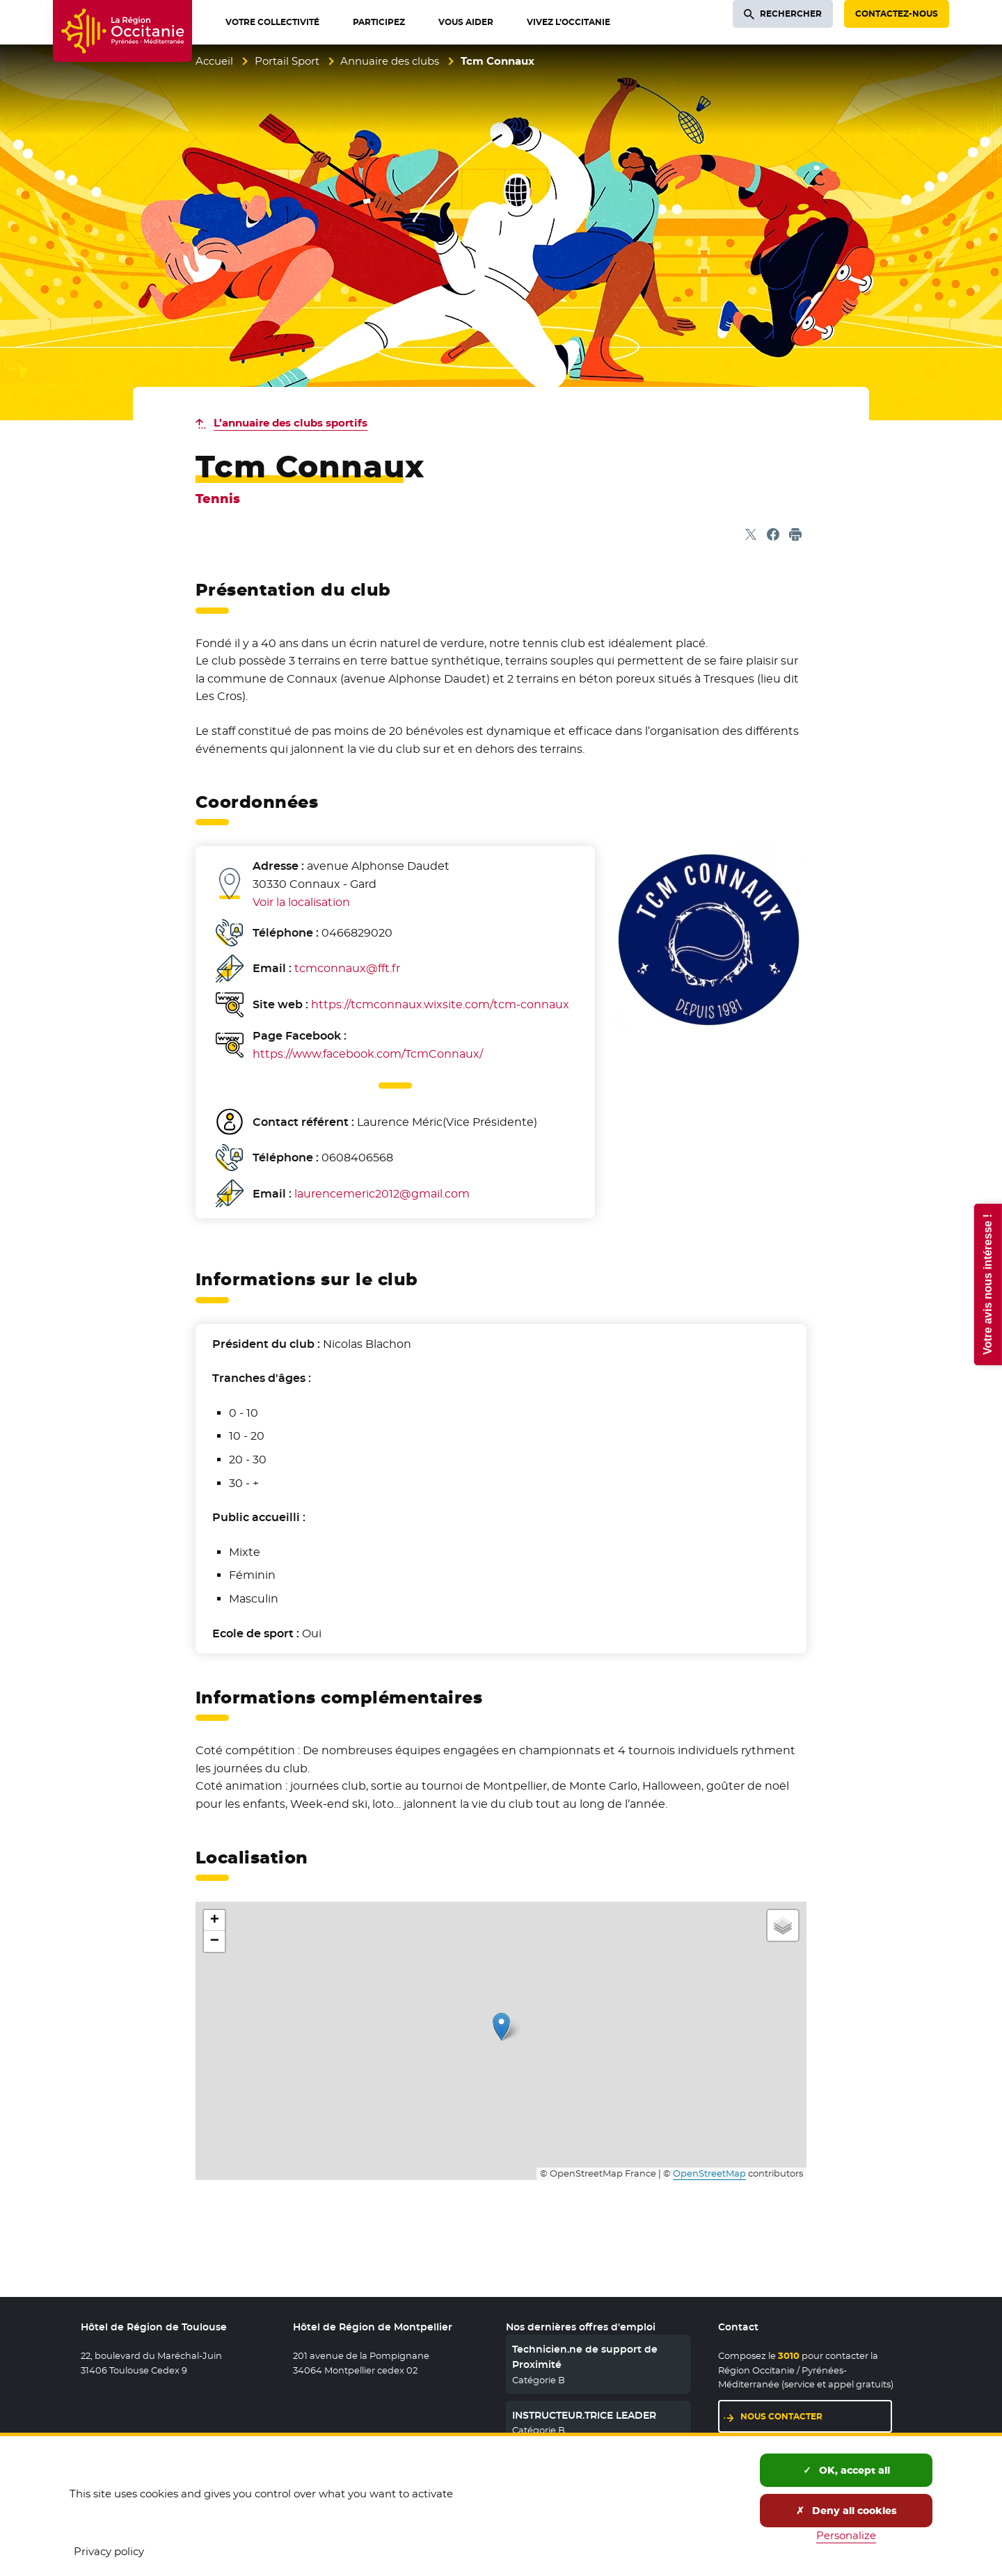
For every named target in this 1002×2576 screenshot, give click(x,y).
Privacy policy (109, 2551)
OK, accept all (846, 2470)
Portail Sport (287, 60)
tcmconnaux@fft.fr (347, 968)
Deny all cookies (846, 2510)
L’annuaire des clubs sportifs (290, 422)
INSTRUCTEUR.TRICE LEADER (584, 2415)
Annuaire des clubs (389, 60)
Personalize (846, 2535)
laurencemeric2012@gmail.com (382, 1193)
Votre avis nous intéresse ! (987, 1284)
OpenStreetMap (709, 2173)
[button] (501, 2026)
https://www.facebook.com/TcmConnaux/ (368, 1053)
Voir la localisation (301, 902)
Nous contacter (781, 2416)
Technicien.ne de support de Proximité (585, 2357)
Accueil (214, 60)
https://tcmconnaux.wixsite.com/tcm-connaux (440, 1004)
